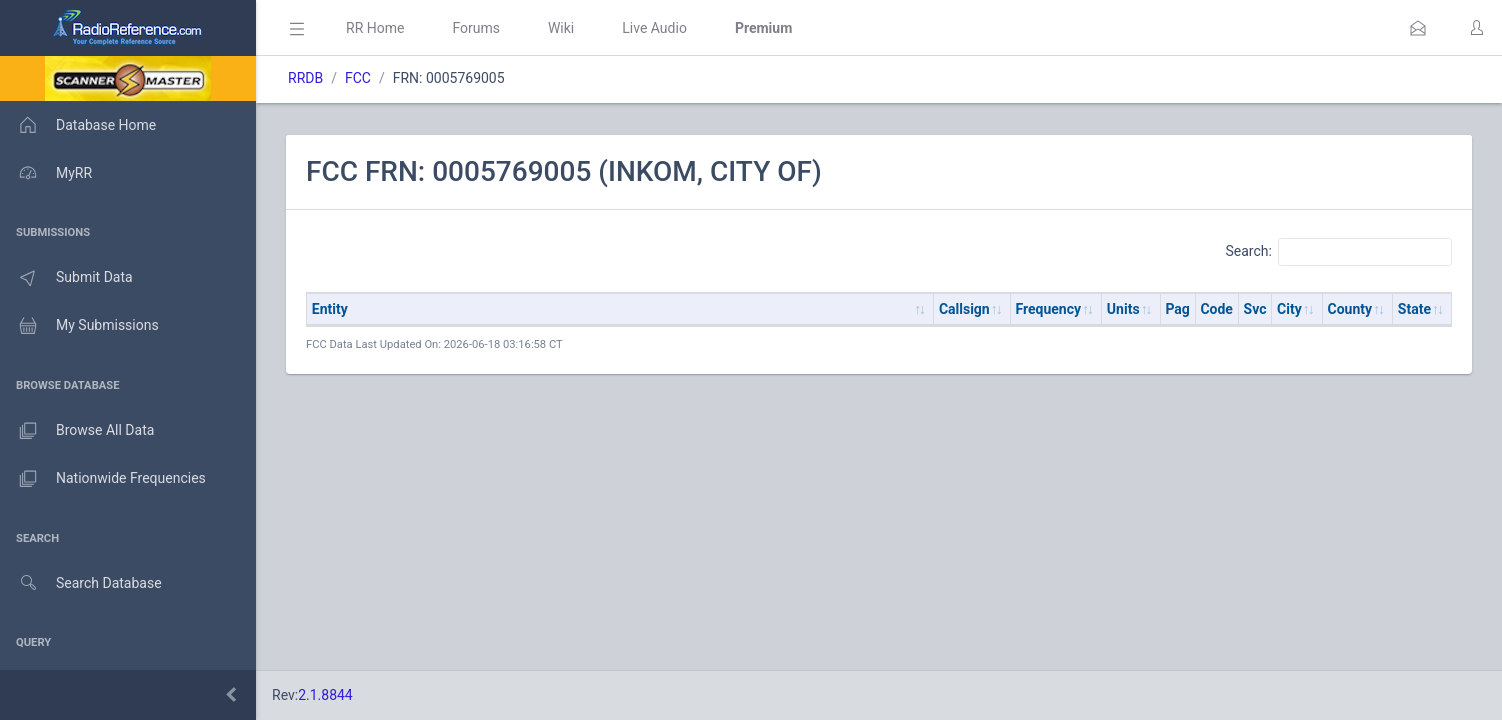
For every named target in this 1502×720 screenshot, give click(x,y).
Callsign (964, 309)
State (1414, 309)
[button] (1418, 28)
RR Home (375, 28)
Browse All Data (77, 431)
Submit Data (66, 278)
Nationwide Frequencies (103, 479)
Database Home (78, 125)
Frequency (1049, 309)
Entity (330, 309)
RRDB (305, 78)
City (1289, 309)
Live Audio (654, 28)
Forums (476, 28)
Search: (1338, 252)
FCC (358, 78)
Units (1123, 309)
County (1350, 309)
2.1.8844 (325, 695)
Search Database (81, 583)
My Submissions (79, 326)
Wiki (561, 28)
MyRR (46, 173)
